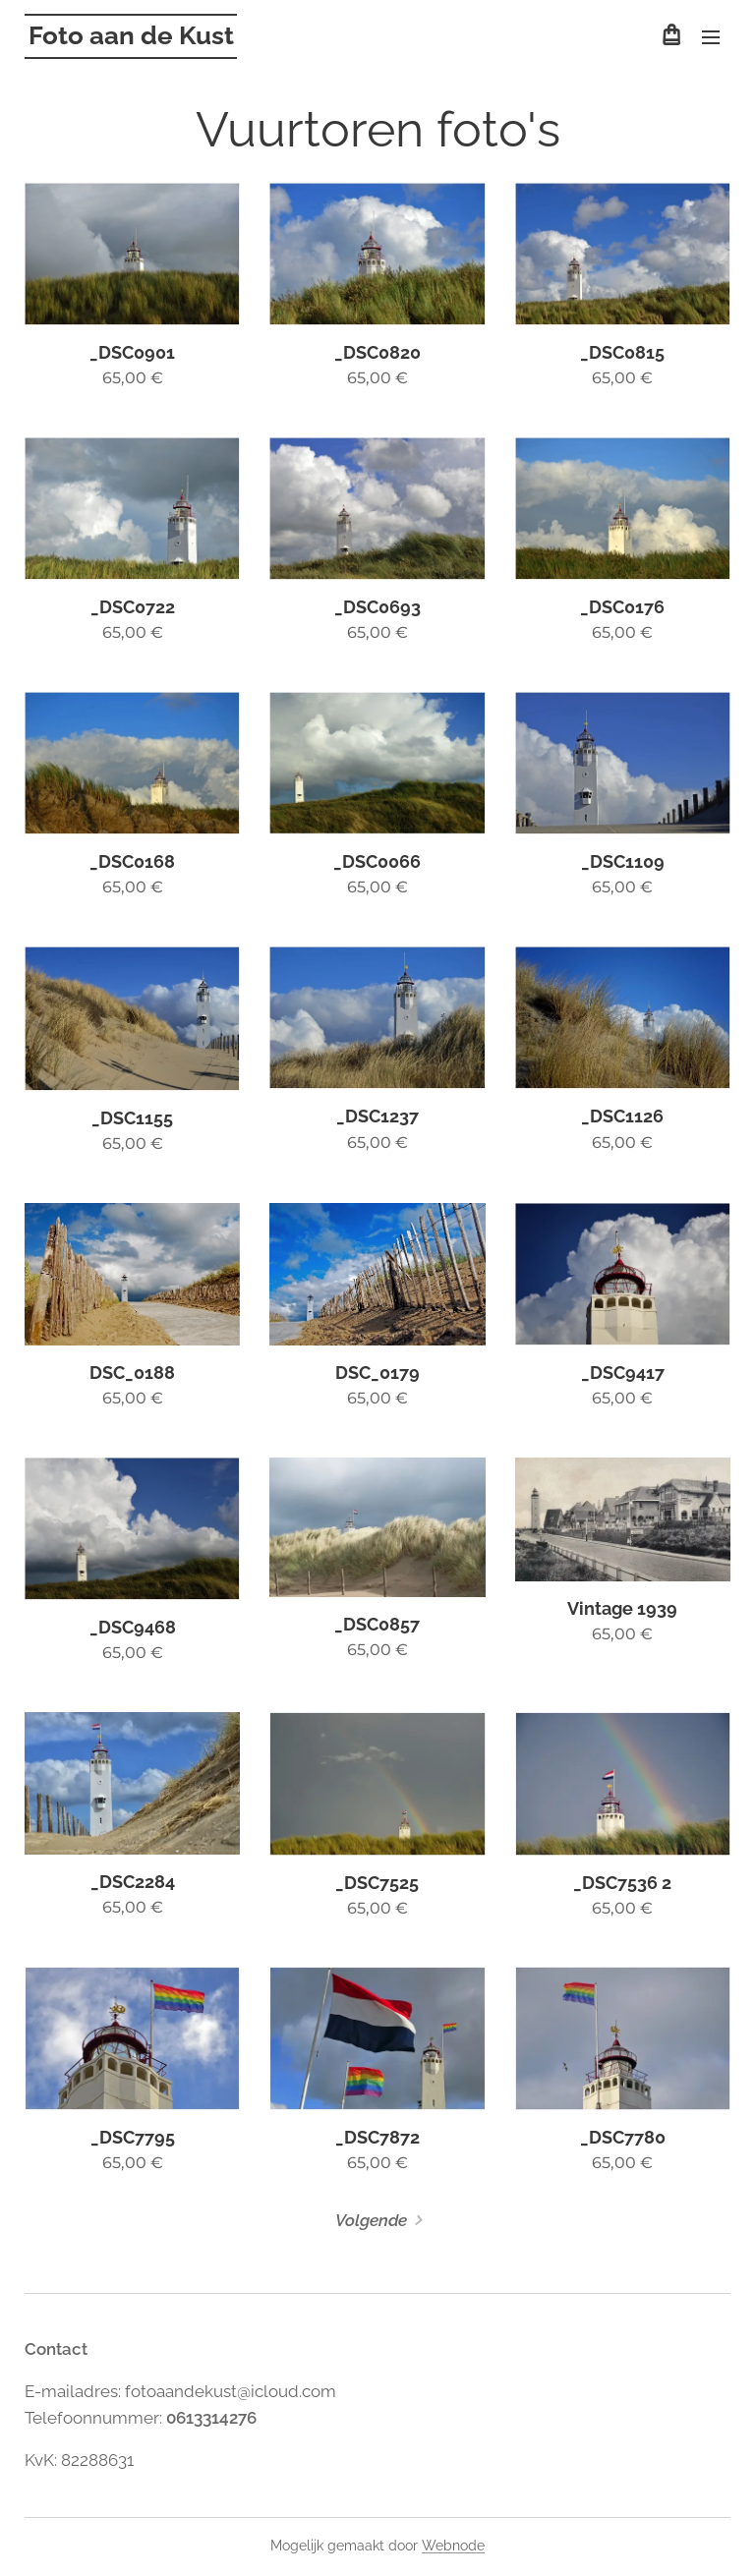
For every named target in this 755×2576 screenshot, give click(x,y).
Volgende (371, 2220)
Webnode (453, 2545)
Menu (711, 37)
